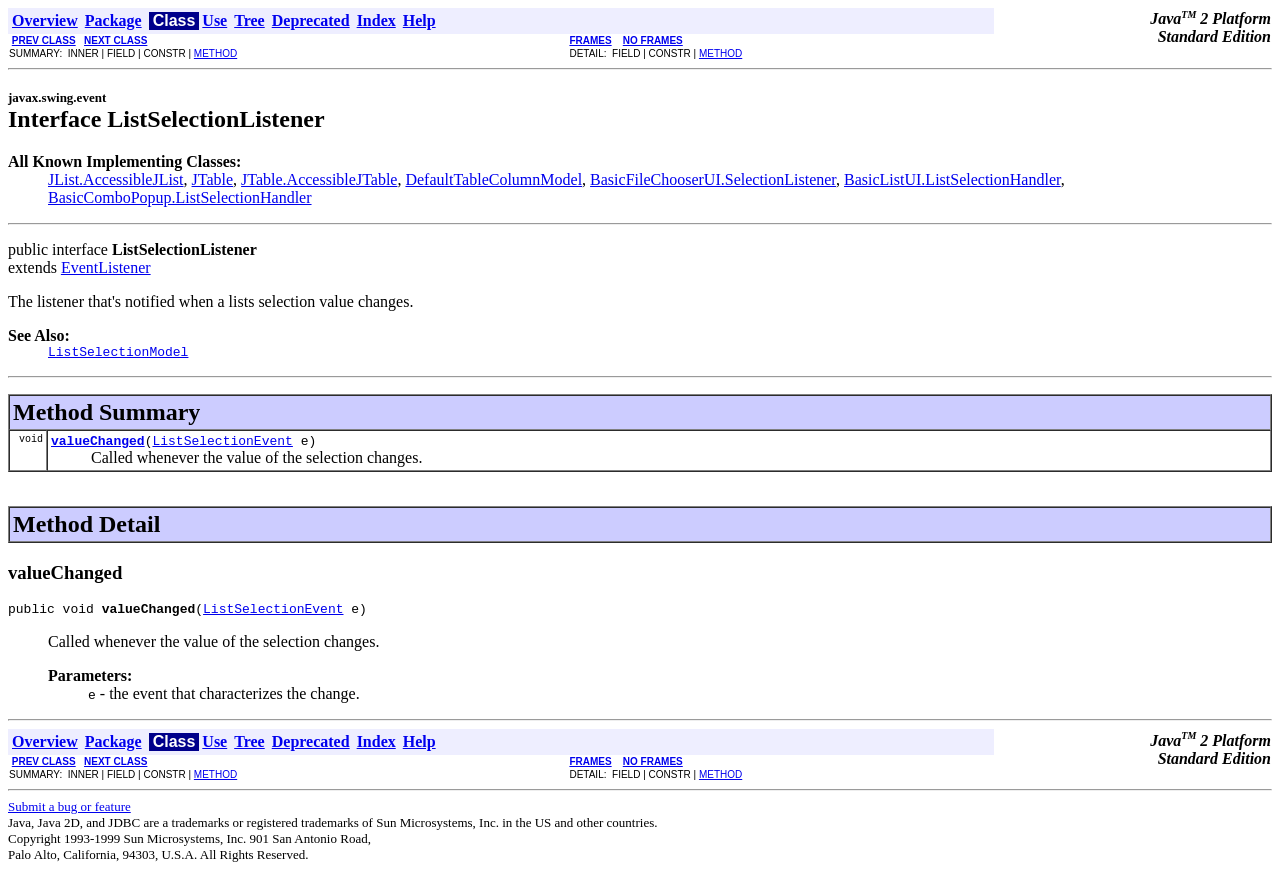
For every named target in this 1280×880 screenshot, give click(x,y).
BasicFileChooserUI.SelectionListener (713, 179)
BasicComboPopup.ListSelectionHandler (180, 197)
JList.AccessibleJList (116, 179)
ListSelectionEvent (222, 446)
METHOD (215, 53)
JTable (213, 179)
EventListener (106, 267)
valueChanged (98, 446)
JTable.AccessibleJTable (319, 179)
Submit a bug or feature (69, 815)
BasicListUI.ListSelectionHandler (952, 179)
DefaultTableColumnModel (493, 179)
